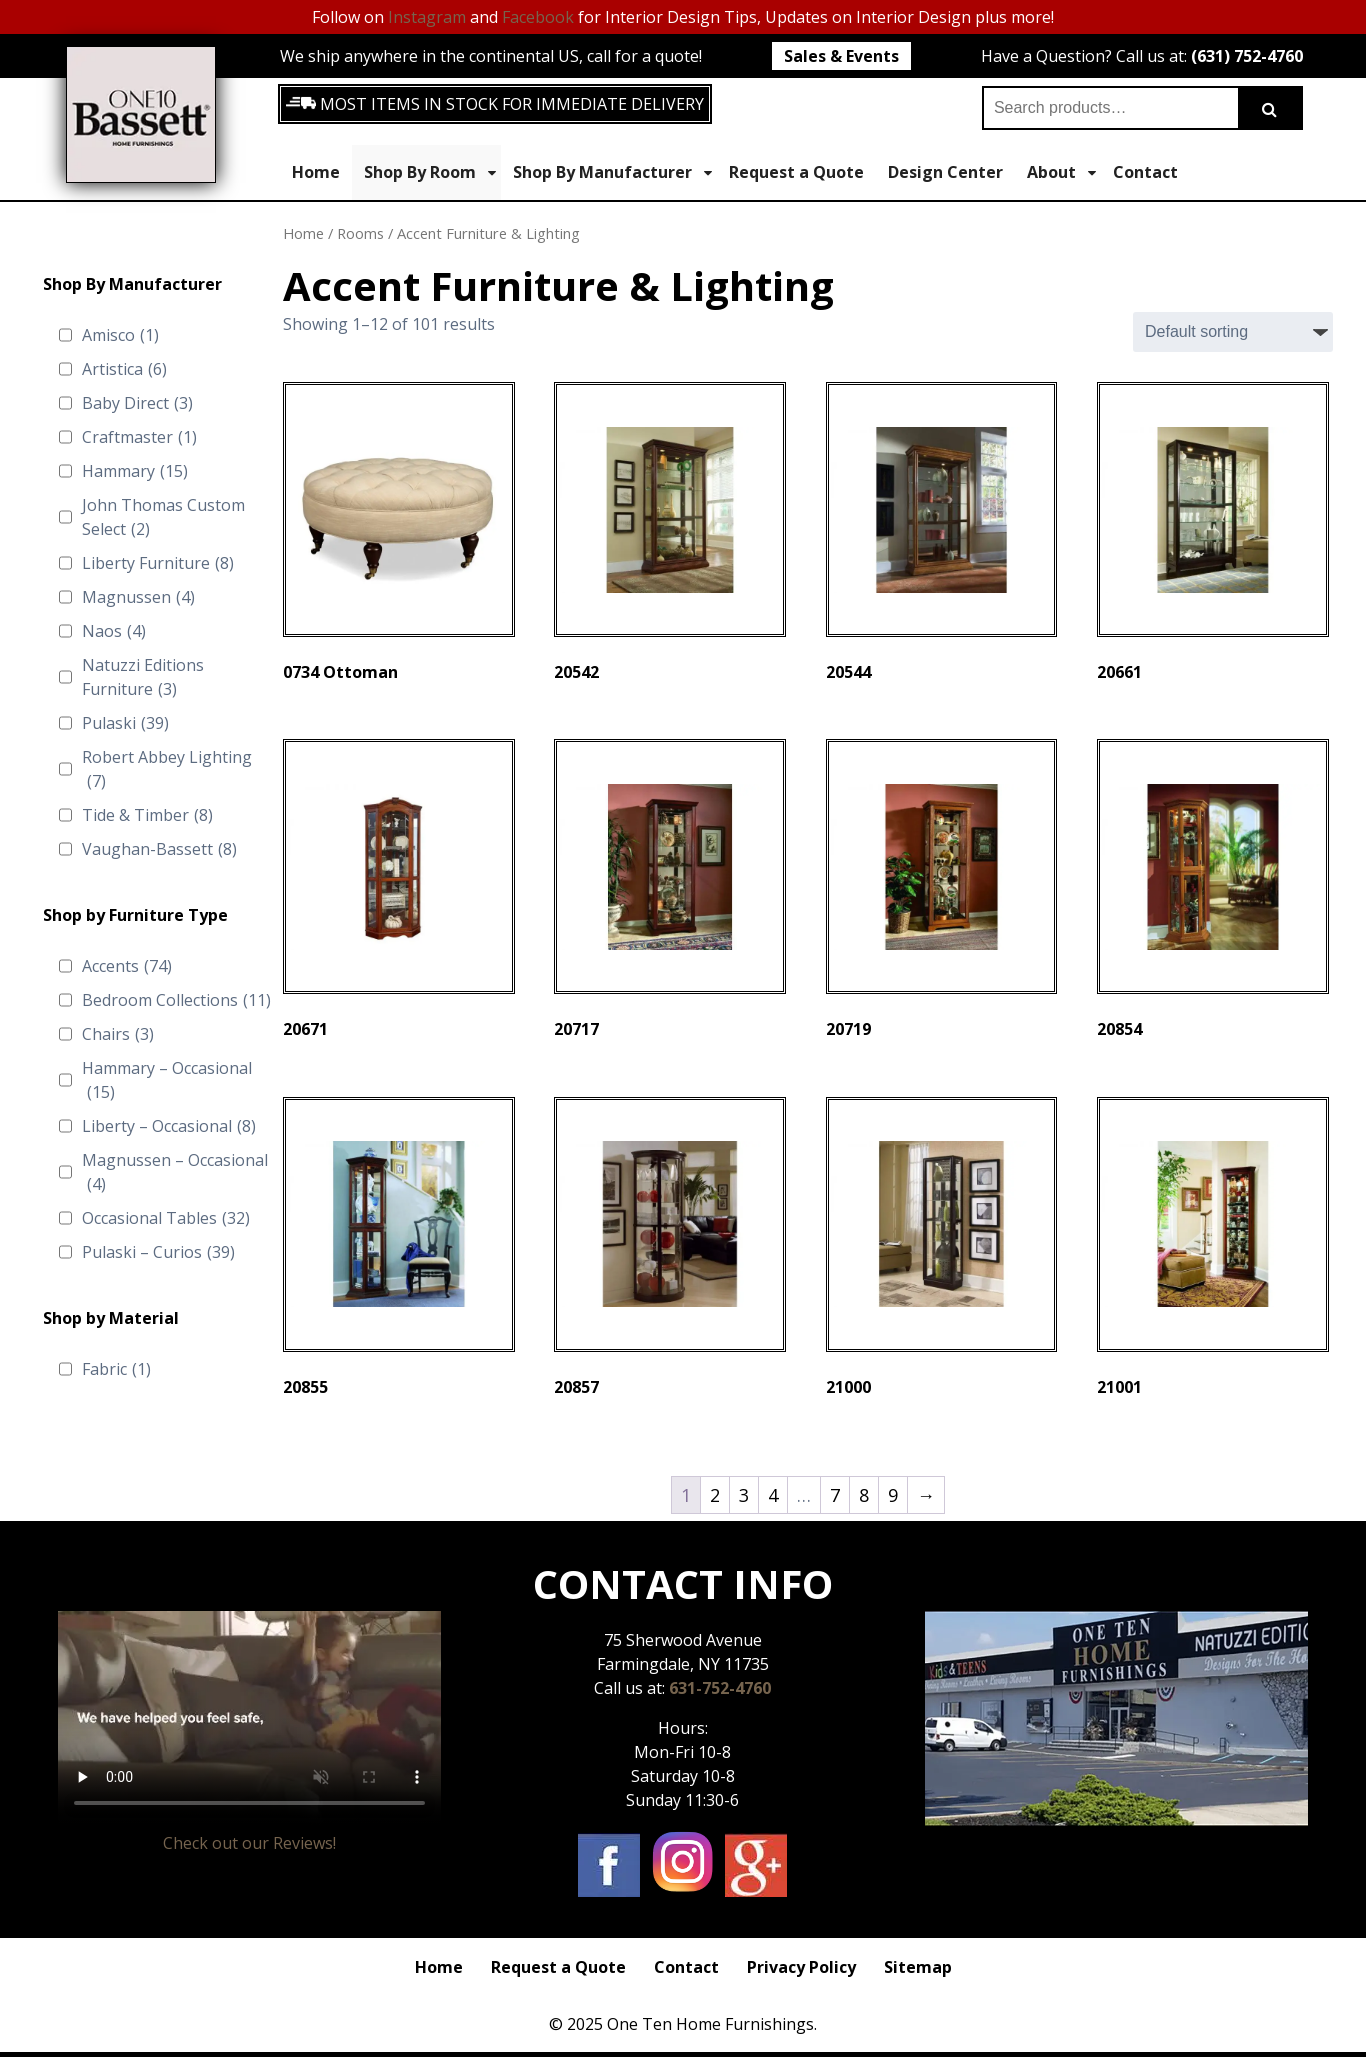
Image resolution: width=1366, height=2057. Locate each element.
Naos (114, 631)
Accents (127, 966)
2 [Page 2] (715, 1495)
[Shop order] (1233, 332)
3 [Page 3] (744, 1495)
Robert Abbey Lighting (167, 769)
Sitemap (918, 1967)
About (1061, 172)
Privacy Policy (801, 1967)
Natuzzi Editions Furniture (143, 677)
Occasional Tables (166, 1218)
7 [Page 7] (835, 1495)
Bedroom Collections (176, 1000)
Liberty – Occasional (169, 1126)
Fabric (116, 1369)
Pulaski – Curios (158, 1252)
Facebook (538, 17)
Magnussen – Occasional (175, 1172)
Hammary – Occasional (167, 1080)
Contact (1145, 172)
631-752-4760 (720, 1688)
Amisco (120, 335)
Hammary (135, 471)
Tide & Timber (147, 815)
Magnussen (138, 597)
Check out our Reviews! (249, 1843)
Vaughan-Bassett (159, 849)
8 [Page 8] (864, 1495)
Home (316, 172)
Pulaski (125, 723)
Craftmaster (139, 437)
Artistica (124, 369)
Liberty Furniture (158, 563)
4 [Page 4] (773, 1495)
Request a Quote (796, 172)
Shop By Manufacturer (612, 172)
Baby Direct (137, 403)
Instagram (427, 17)
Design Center (945, 172)
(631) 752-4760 (1247, 56)
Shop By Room (430, 172)
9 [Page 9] (893, 1495)
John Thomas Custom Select (163, 517)
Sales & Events (841, 56)
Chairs (118, 1034)
